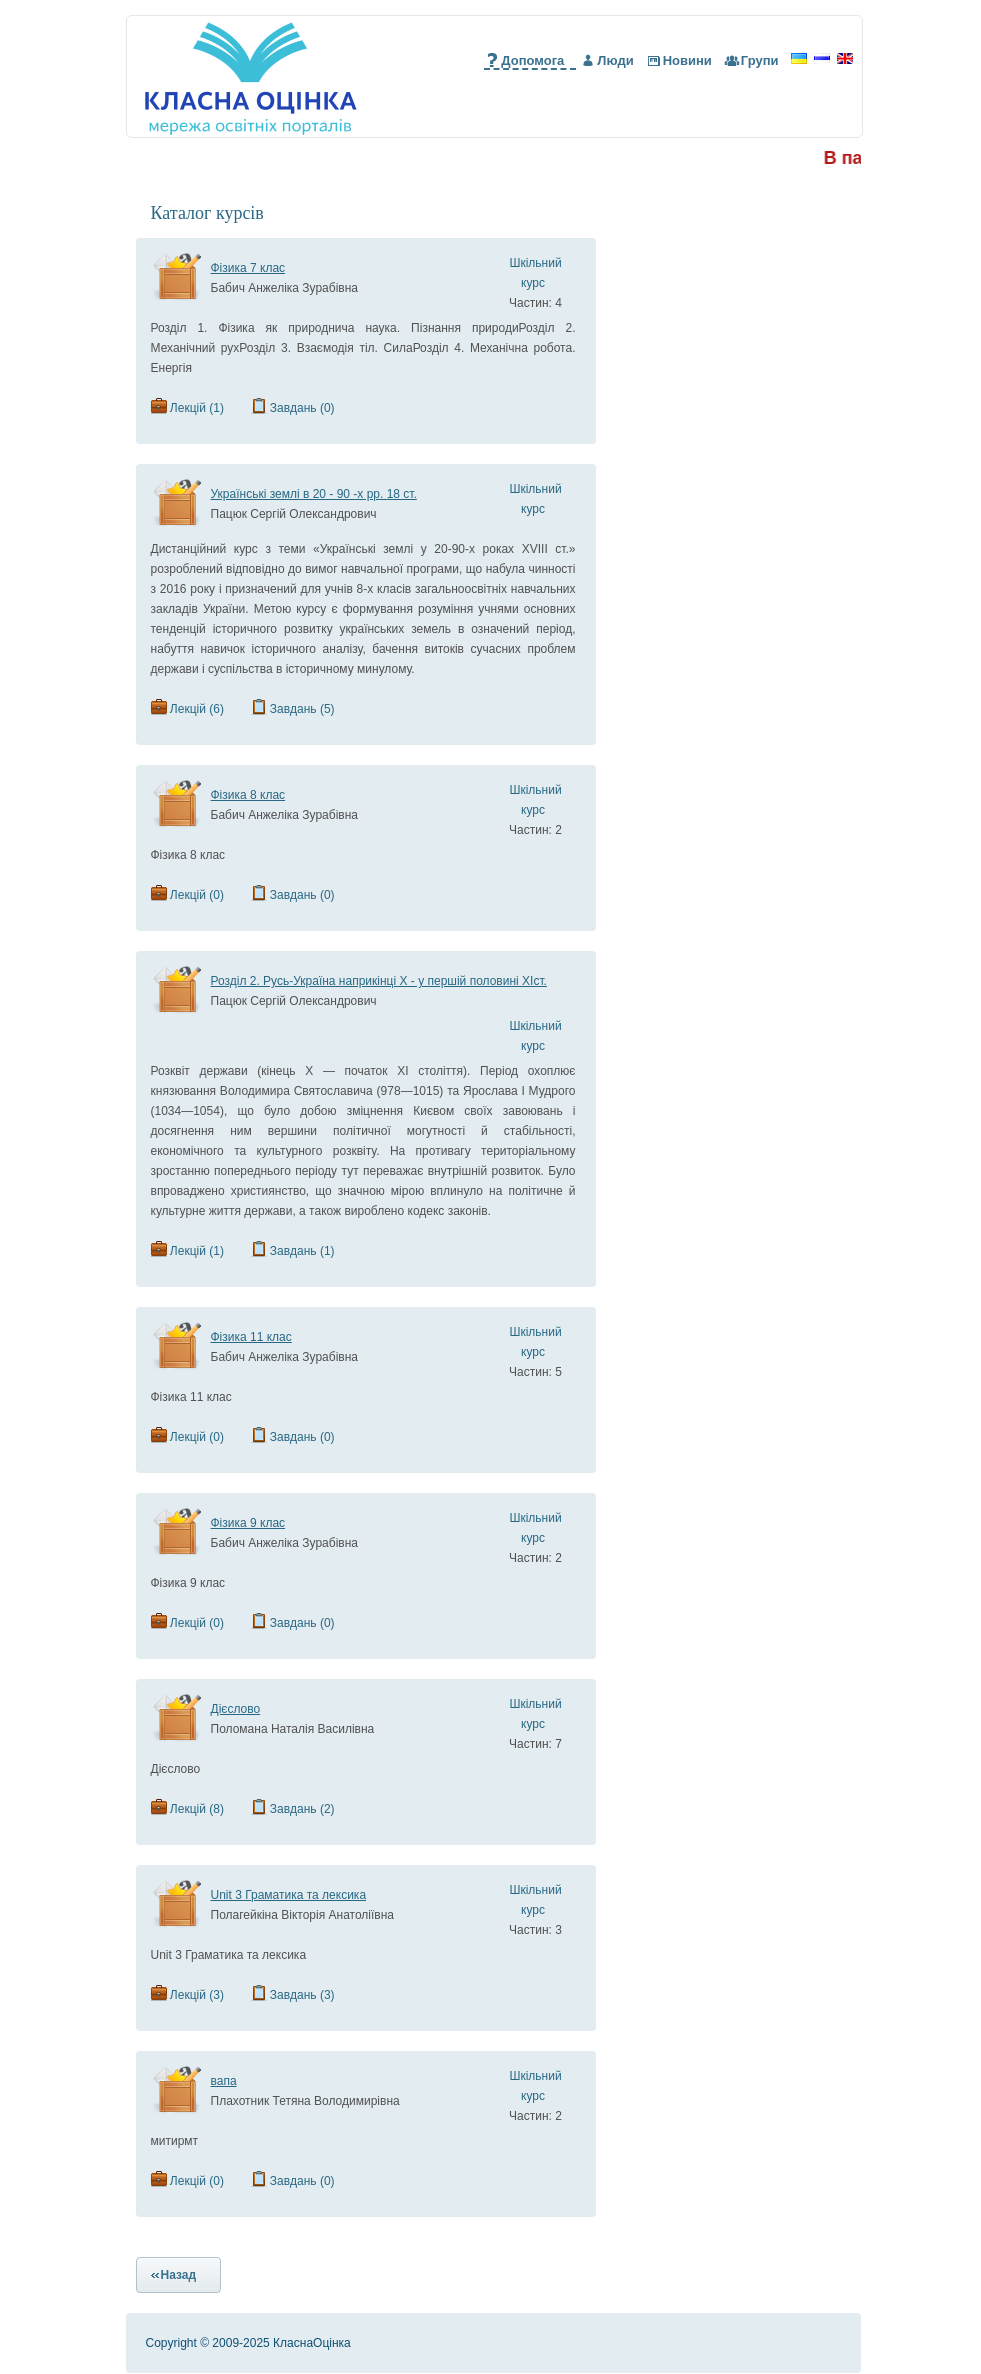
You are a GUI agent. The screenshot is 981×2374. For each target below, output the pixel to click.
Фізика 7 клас (248, 268)
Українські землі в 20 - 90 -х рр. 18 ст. (314, 494)
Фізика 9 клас (248, 1523)
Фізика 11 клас (251, 1337)
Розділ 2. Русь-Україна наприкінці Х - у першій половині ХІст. (379, 981)
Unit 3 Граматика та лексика (289, 1895)
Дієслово (236, 1709)
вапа (224, 2081)
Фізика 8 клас (248, 795)
